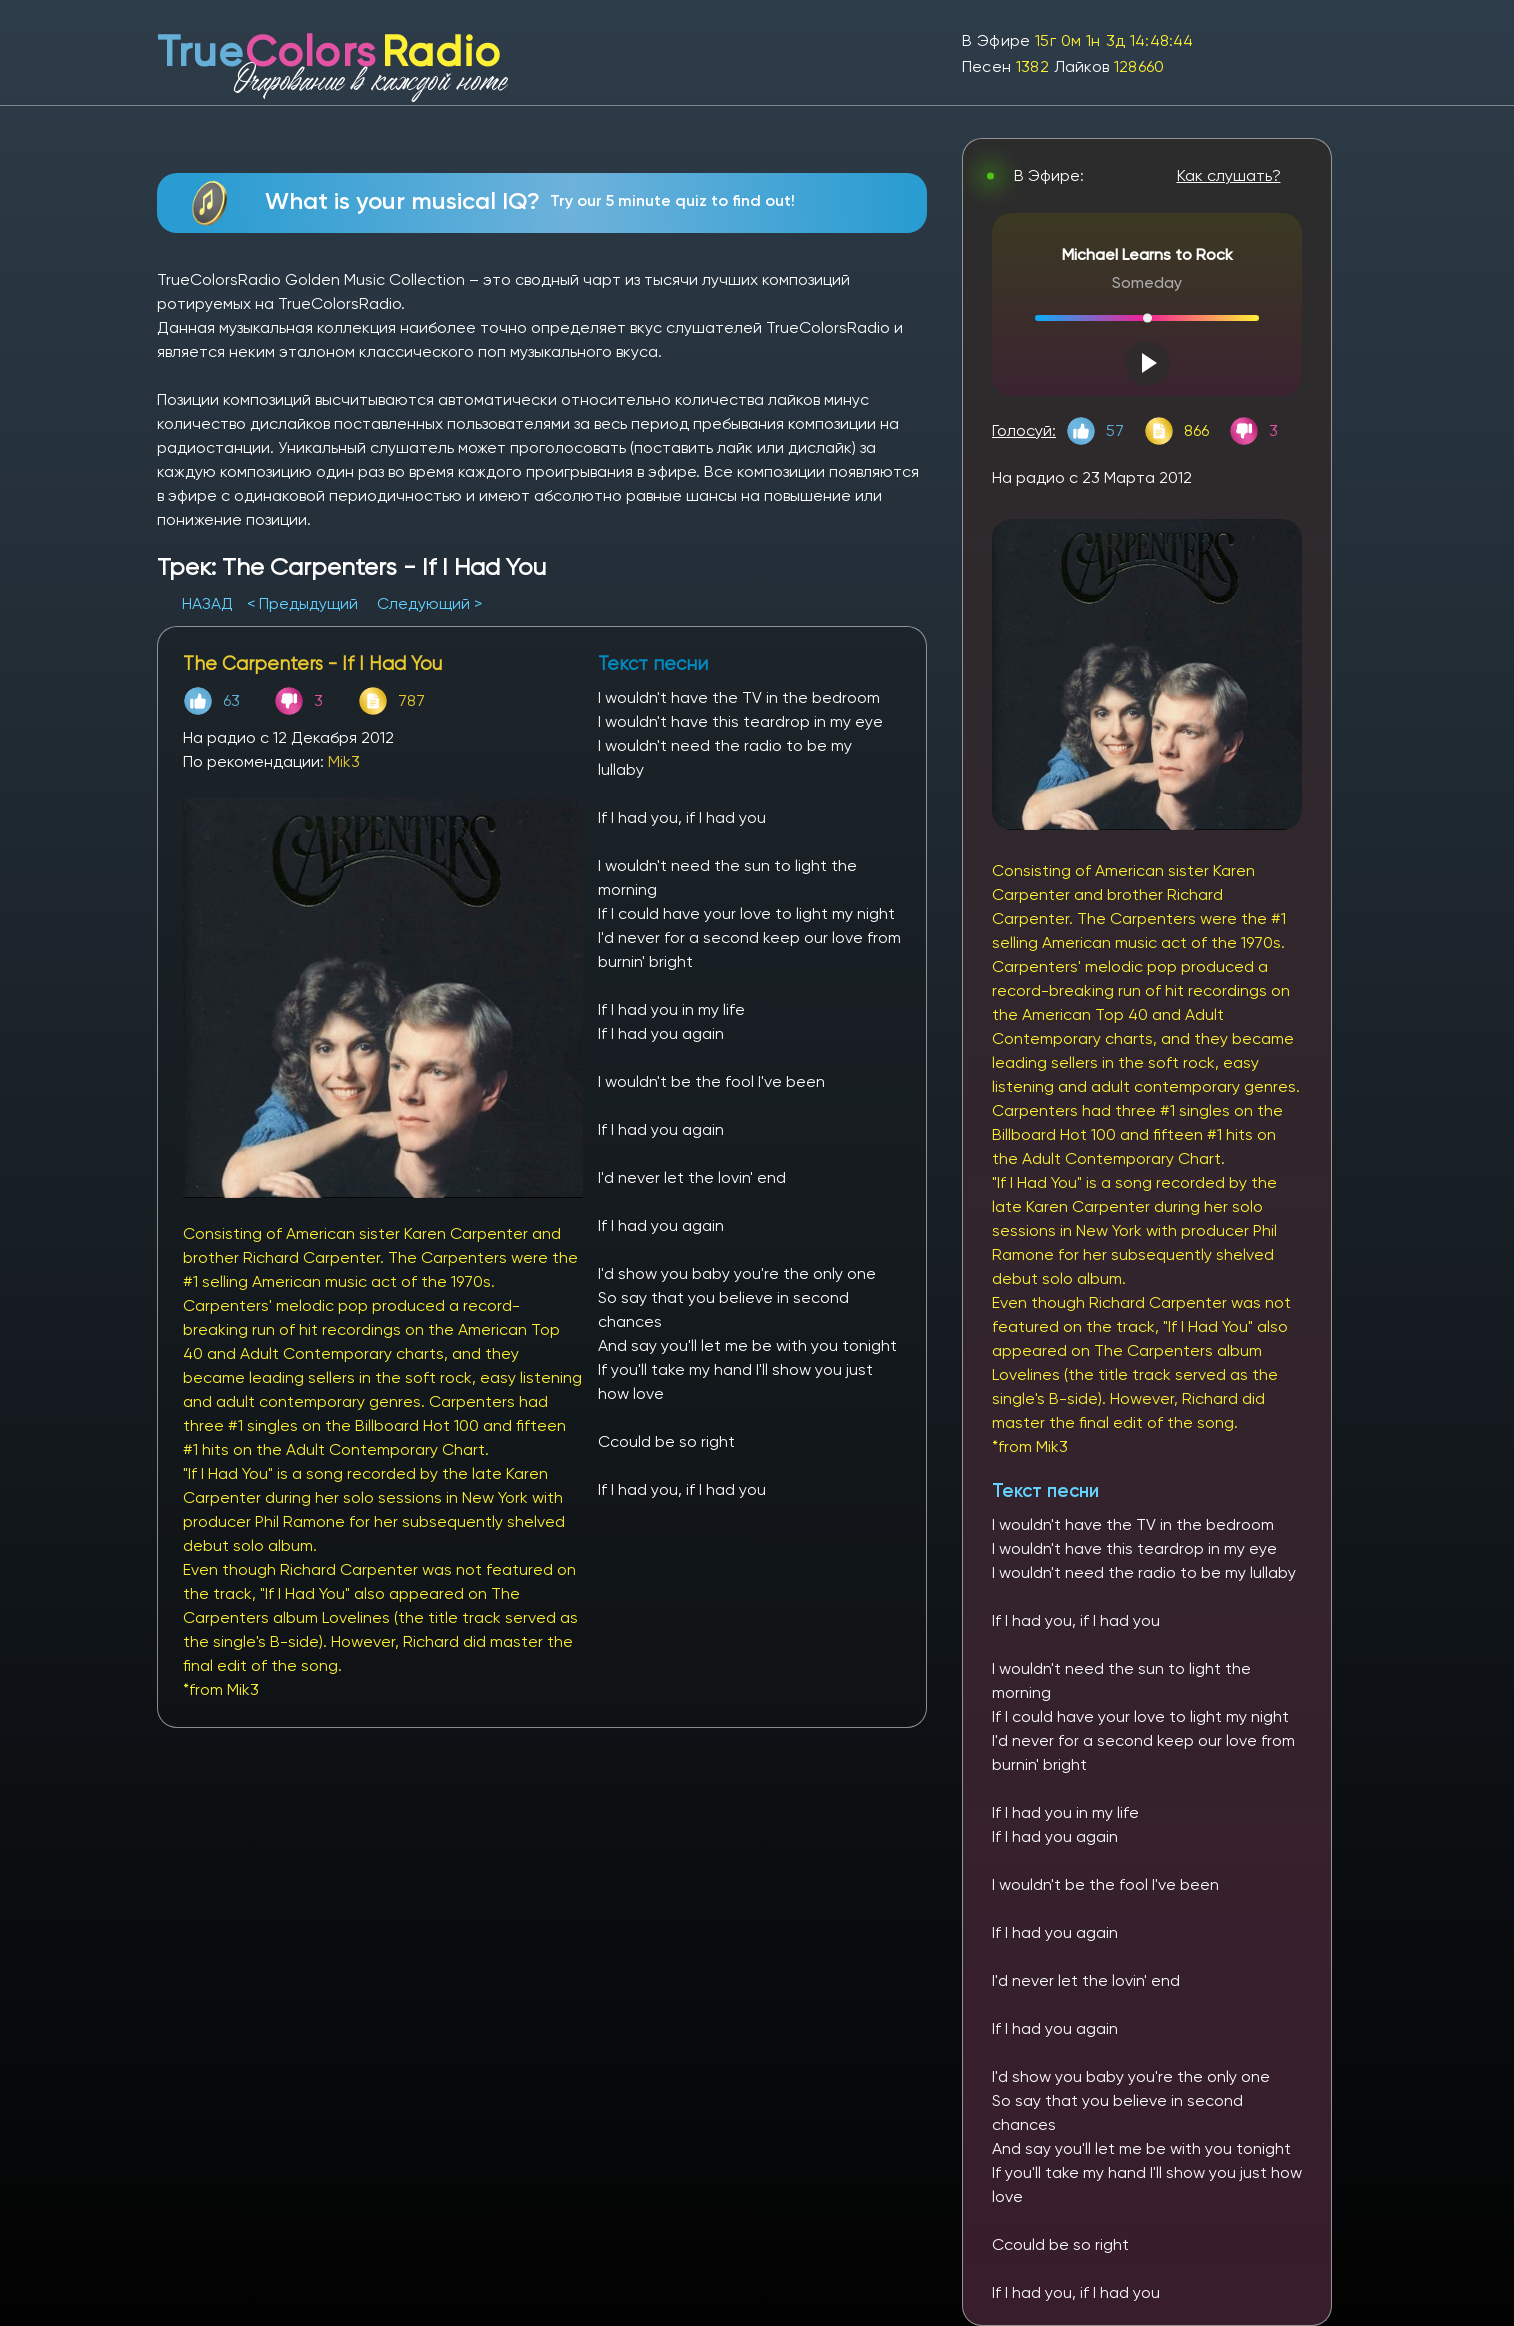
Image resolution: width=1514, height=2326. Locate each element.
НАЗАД (209, 603)
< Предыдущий (302, 603)
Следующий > (429, 603)
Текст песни (1045, 1490)
